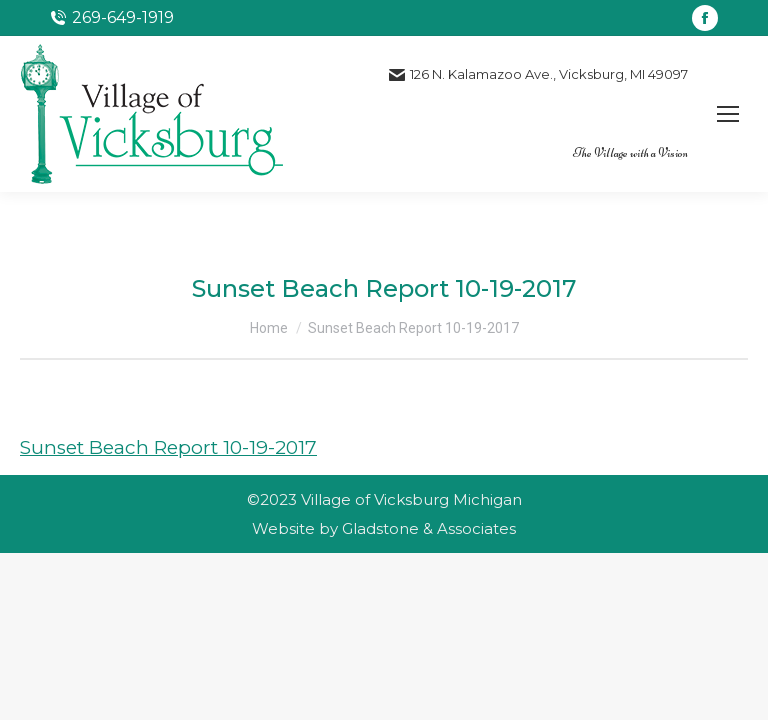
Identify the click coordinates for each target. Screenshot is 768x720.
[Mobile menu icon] (728, 114)
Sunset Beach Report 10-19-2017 (168, 447)
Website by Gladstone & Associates (384, 528)
